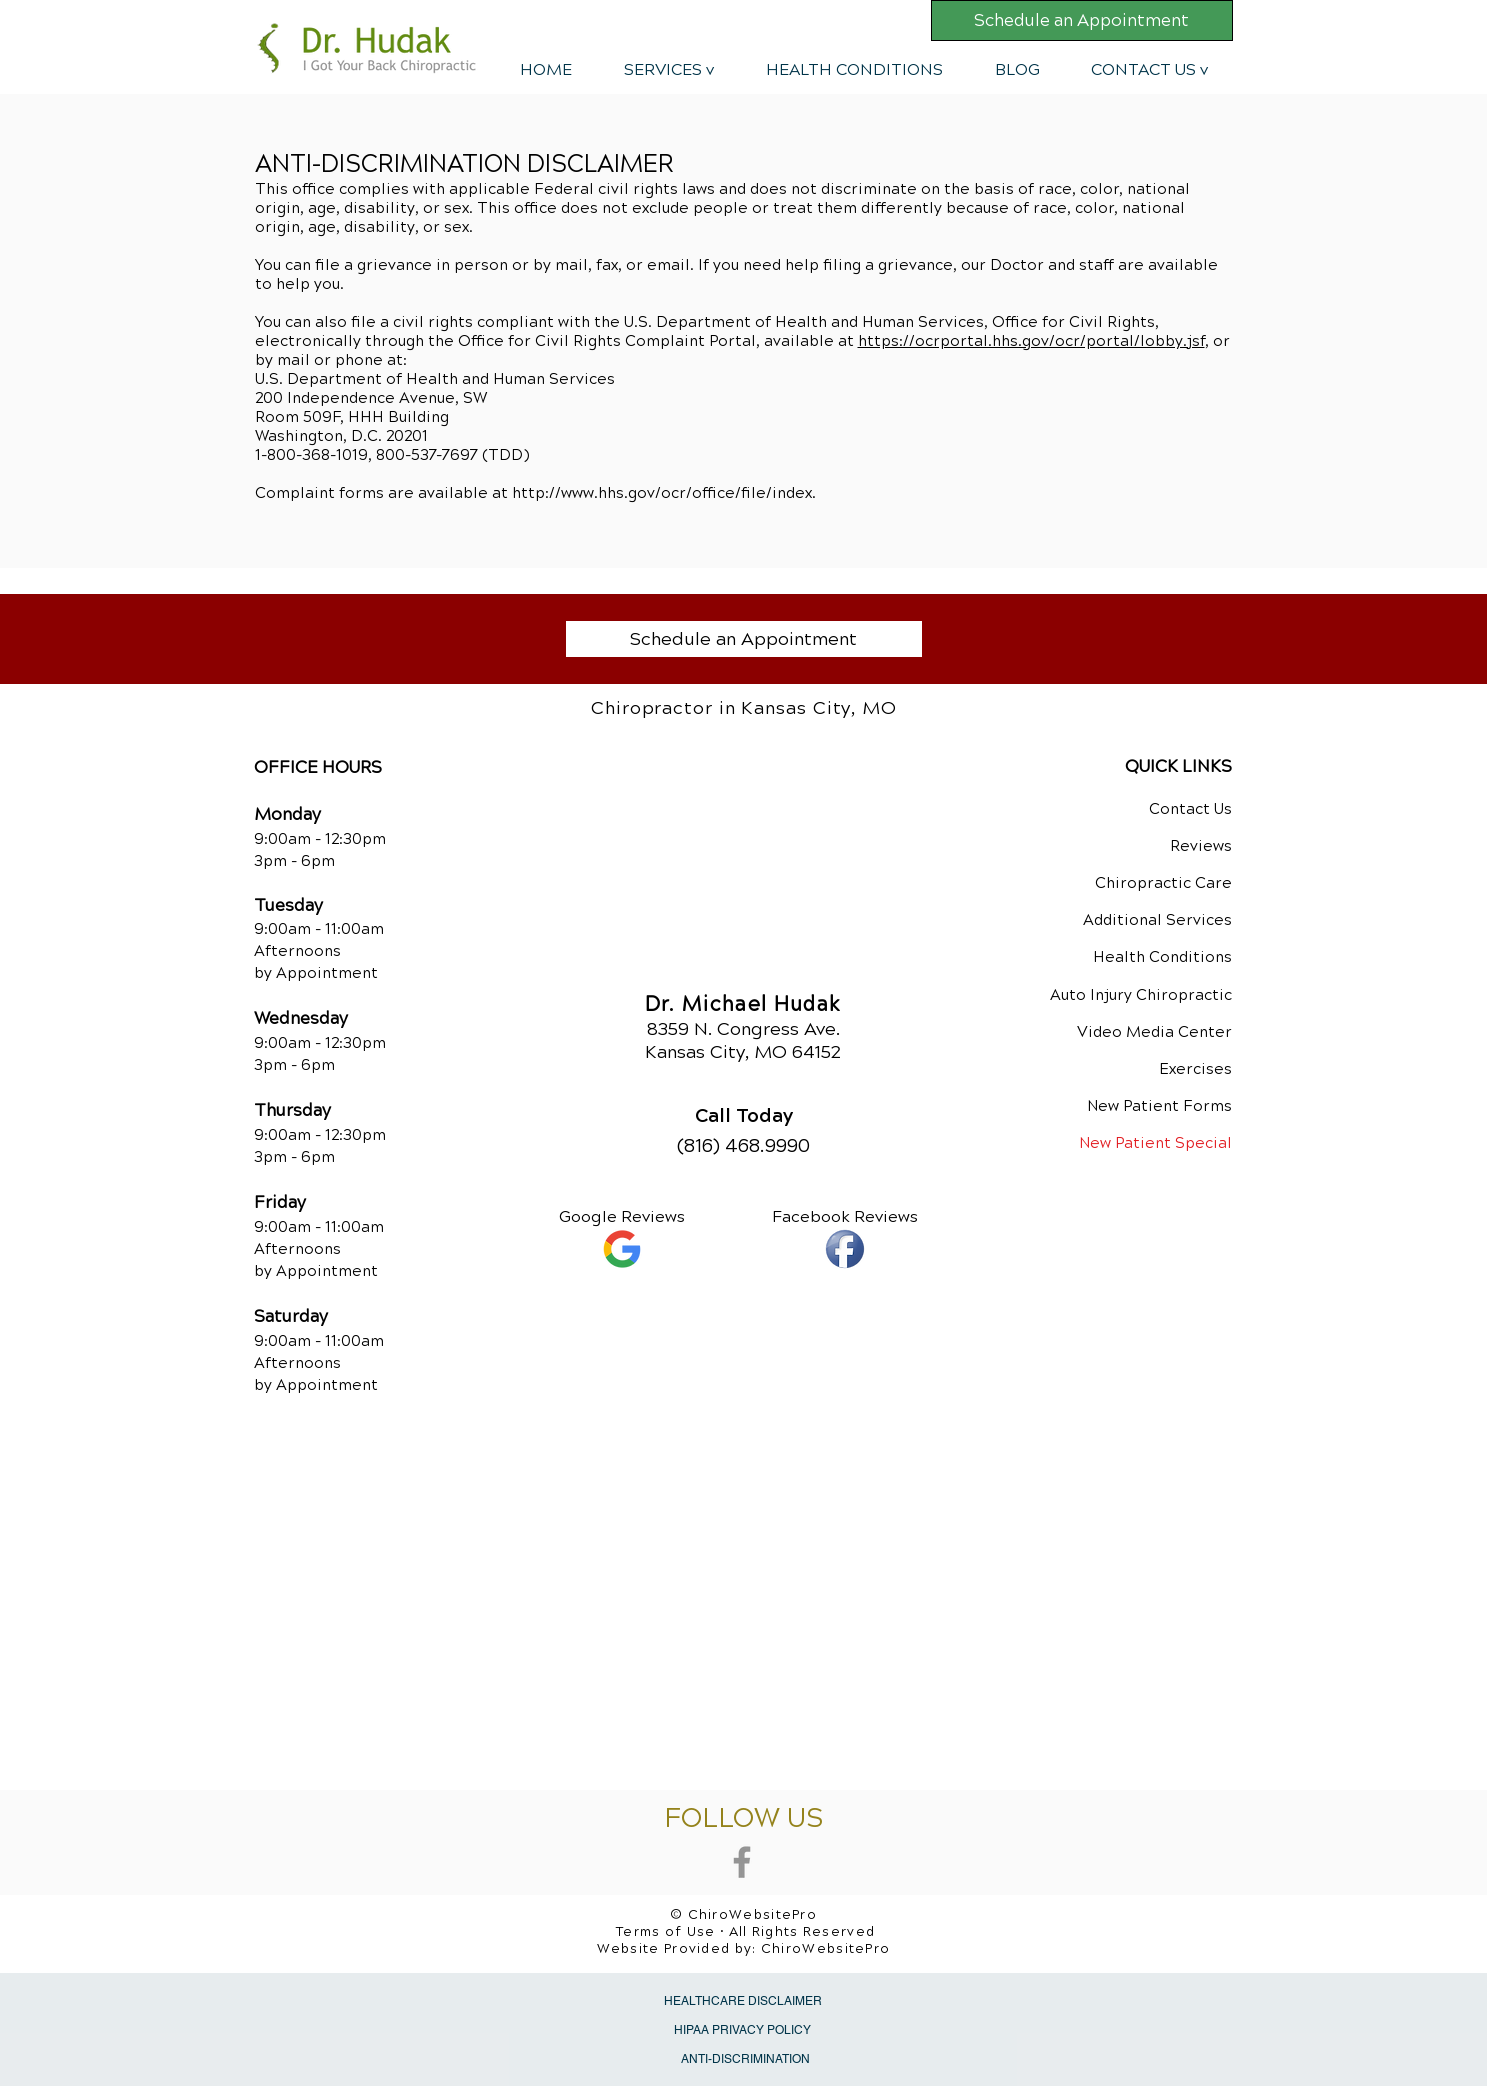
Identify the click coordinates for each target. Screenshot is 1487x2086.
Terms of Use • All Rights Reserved (745, 1932)
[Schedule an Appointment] (1082, 20)
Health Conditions (1162, 957)
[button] (669, 70)
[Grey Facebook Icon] (742, 1862)
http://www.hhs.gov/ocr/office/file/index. (664, 493)
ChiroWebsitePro (826, 1949)
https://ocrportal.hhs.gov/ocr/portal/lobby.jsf (1031, 341)
